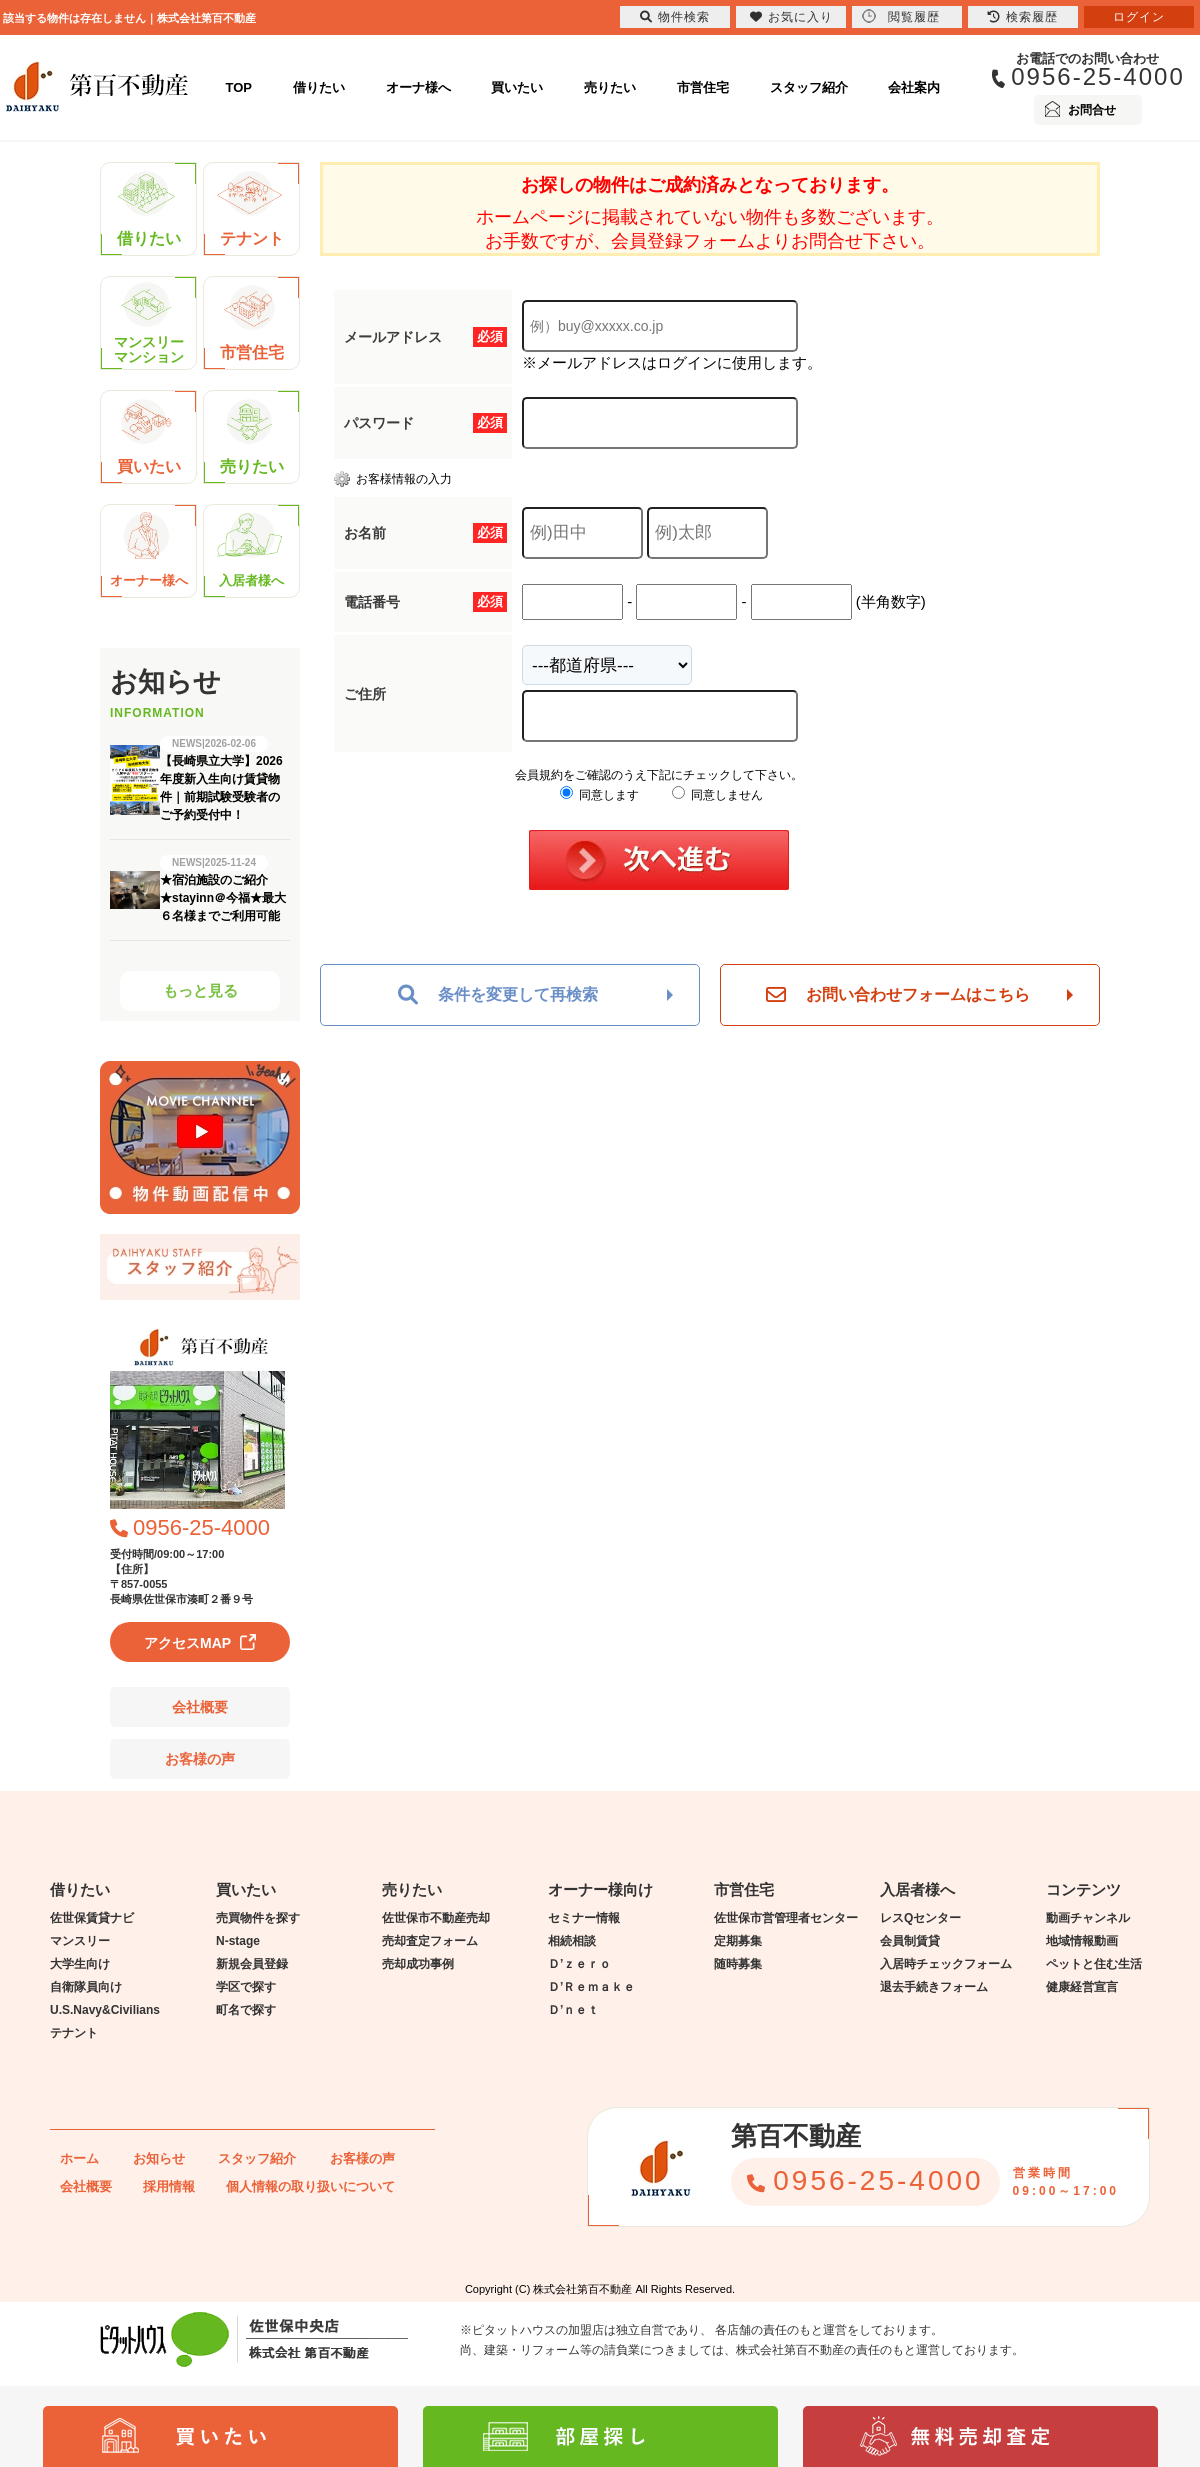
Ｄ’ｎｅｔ (573, 2010)
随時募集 (738, 1964)
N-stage (238, 1941)
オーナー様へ (149, 550)
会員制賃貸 (910, 1941)
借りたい (319, 87)
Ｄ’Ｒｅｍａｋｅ (591, 1987)
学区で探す (246, 1987)
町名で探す (246, 2010)
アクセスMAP (187, 1643)
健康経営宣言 (1082, 1987)
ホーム (79, 2158)
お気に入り (791, 17)
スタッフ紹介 (809, 87)
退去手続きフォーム (934, 1987)
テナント (250, 209)
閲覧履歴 (901, 16)
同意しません (717, 795)
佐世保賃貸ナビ (92, 1918)
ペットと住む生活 (1094, 1964)
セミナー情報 (584, 1918)
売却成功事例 (418, 1964)
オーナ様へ (418, 87)
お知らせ (159, 2158)
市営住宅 (703, 87)
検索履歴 (1023, 17)
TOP (239, 87)
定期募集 (738, 1941)
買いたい (517, 87)
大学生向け (80, 1964)
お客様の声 (200, 1759)
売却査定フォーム (430, 1941)
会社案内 (914, 87)
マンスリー (80, 1941)
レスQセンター (920, 1918)
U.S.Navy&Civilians (105, 2010)
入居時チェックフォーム (946, 1964)
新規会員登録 (252, 1964)
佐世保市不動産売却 (436, 1918)
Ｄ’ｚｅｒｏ (579, 1964)
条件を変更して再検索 (498, 995)
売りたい (610, 87)
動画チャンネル (1088, 1918)
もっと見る (200, 990)
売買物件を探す (258, 1918)
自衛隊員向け (86, 1987)
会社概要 (200, 1707)
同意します (599, 795)
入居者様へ (251, 550)
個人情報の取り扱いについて (310, 2186)
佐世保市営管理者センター (786, 1918)
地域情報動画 (1082, 1941)
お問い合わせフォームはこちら (898, 995)
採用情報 (169, 2186)
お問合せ (1092, 110)
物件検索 (675, 17)
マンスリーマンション (149, 323)
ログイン (1139, 17)
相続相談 (572, 1941)
